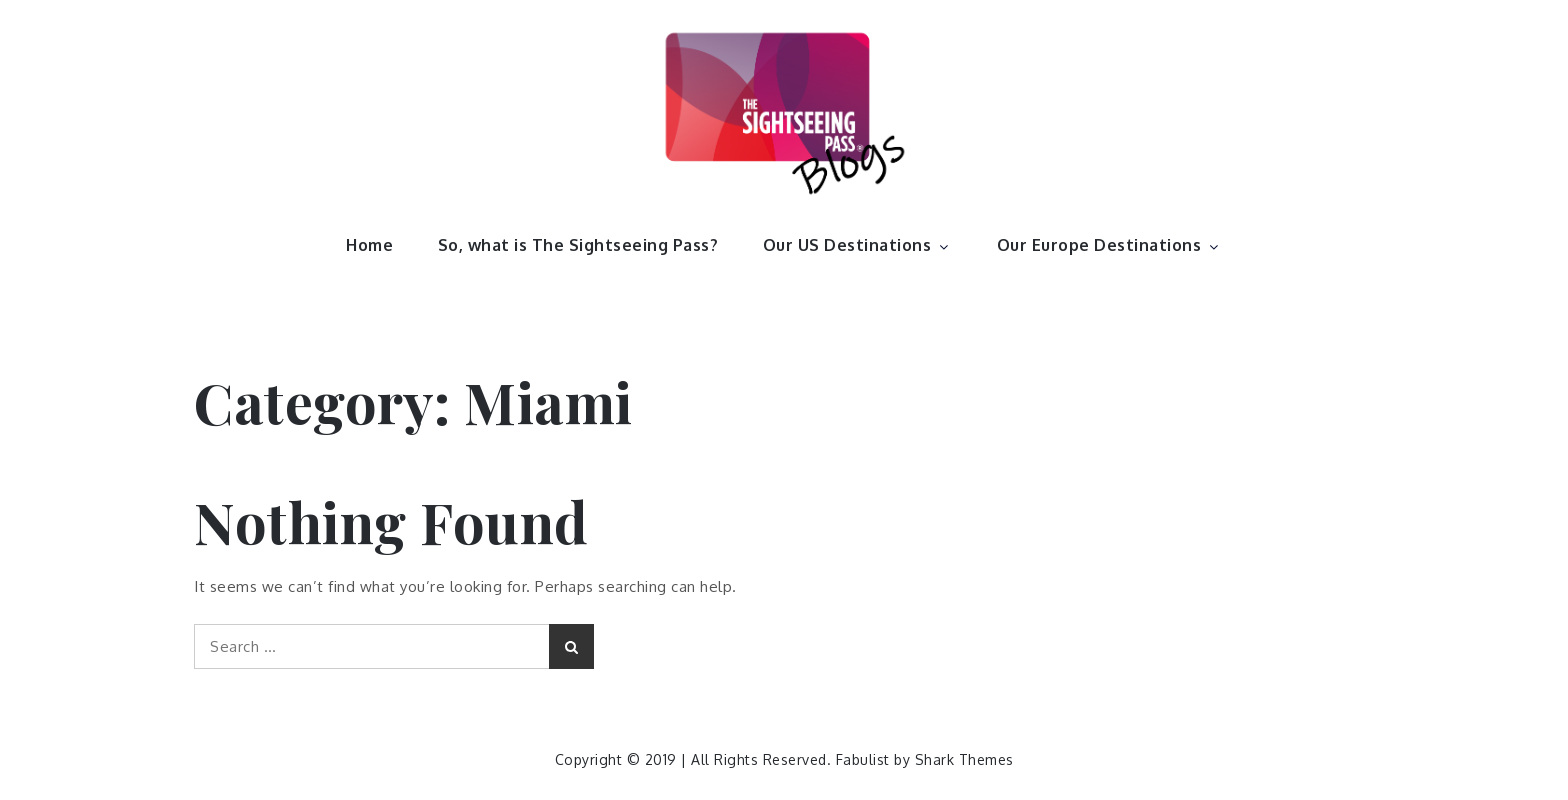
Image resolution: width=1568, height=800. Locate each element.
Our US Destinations (858, 245)
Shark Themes (964, 759)
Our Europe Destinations (1110, 245)
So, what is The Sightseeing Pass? (578, 245)
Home (369, 245)
